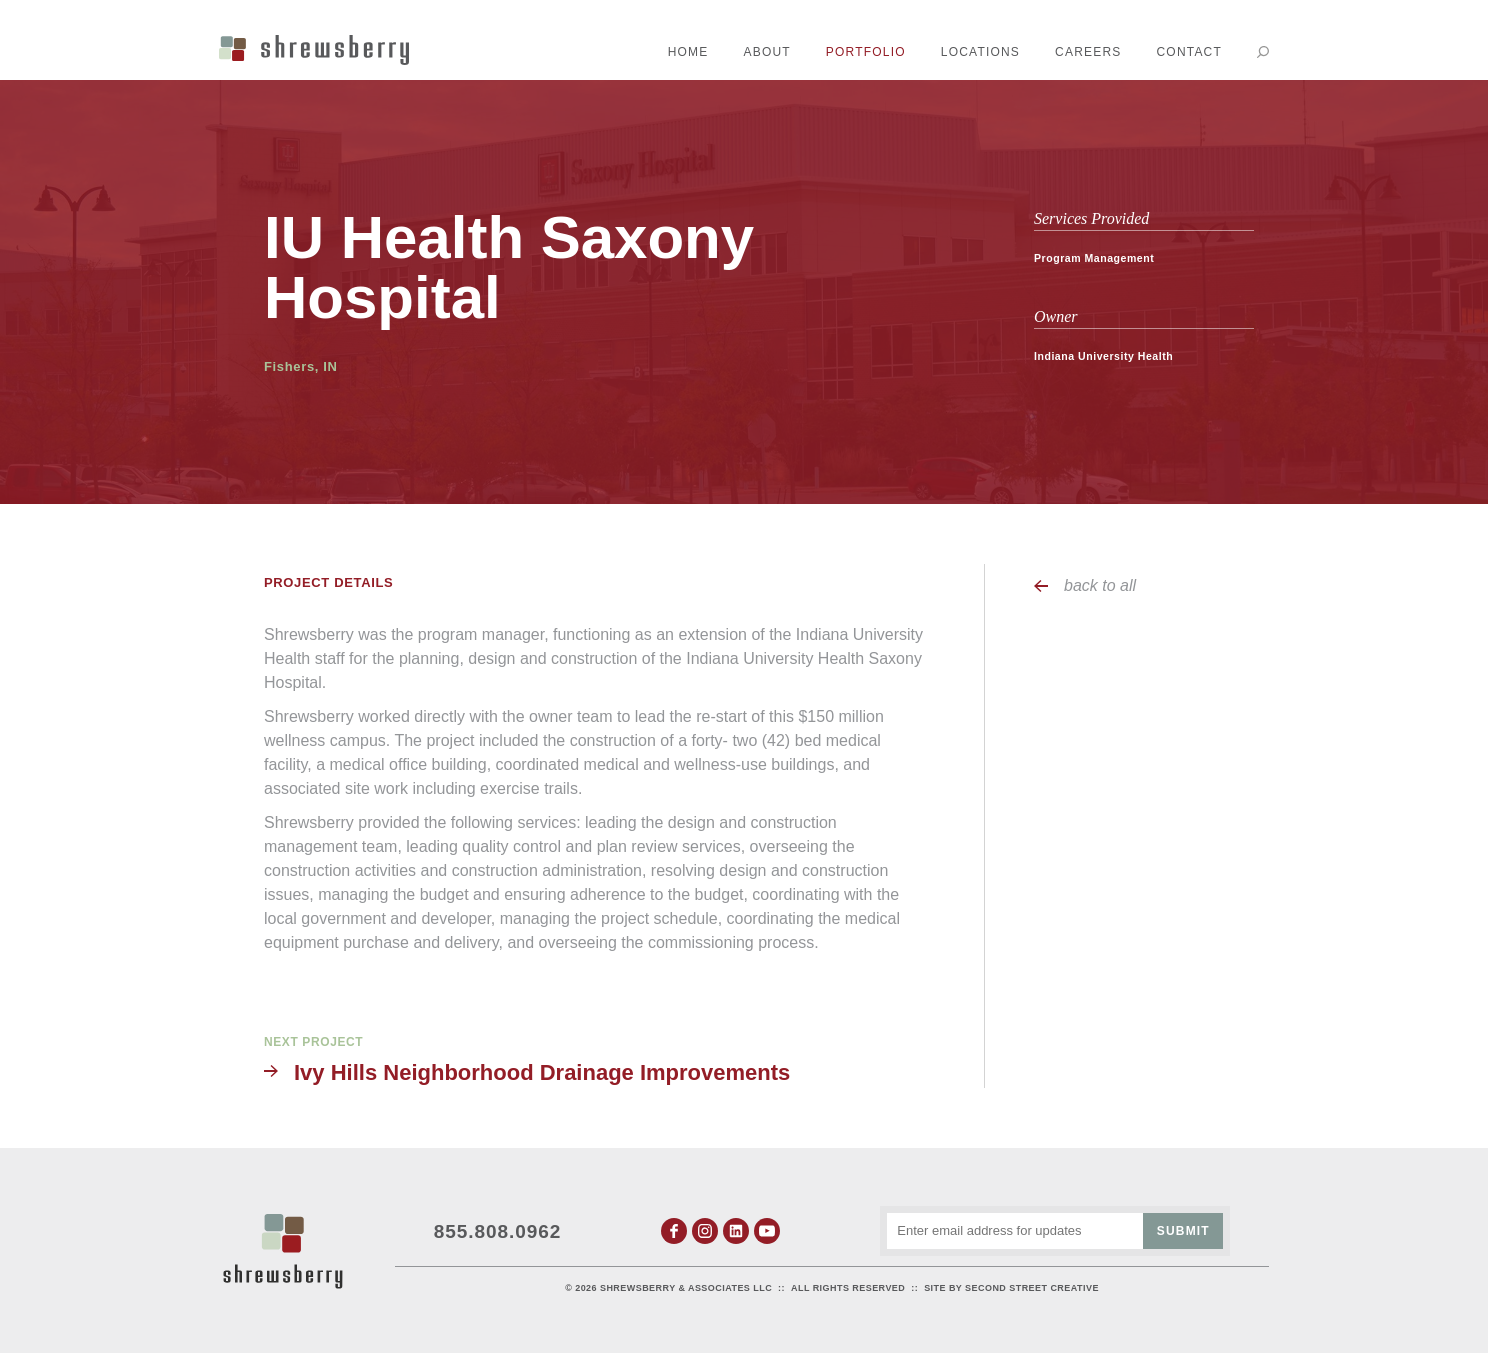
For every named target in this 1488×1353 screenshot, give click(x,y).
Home (688, 52)
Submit (1183, 1231)
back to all (1100, 585)
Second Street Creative (1032, 1288)
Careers (1088, 52)
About (767, 52)
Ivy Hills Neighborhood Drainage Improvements (542, 1072)
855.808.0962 (498, 1231)
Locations (980, 52)
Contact (1189, 52)
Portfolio (866, 52)
